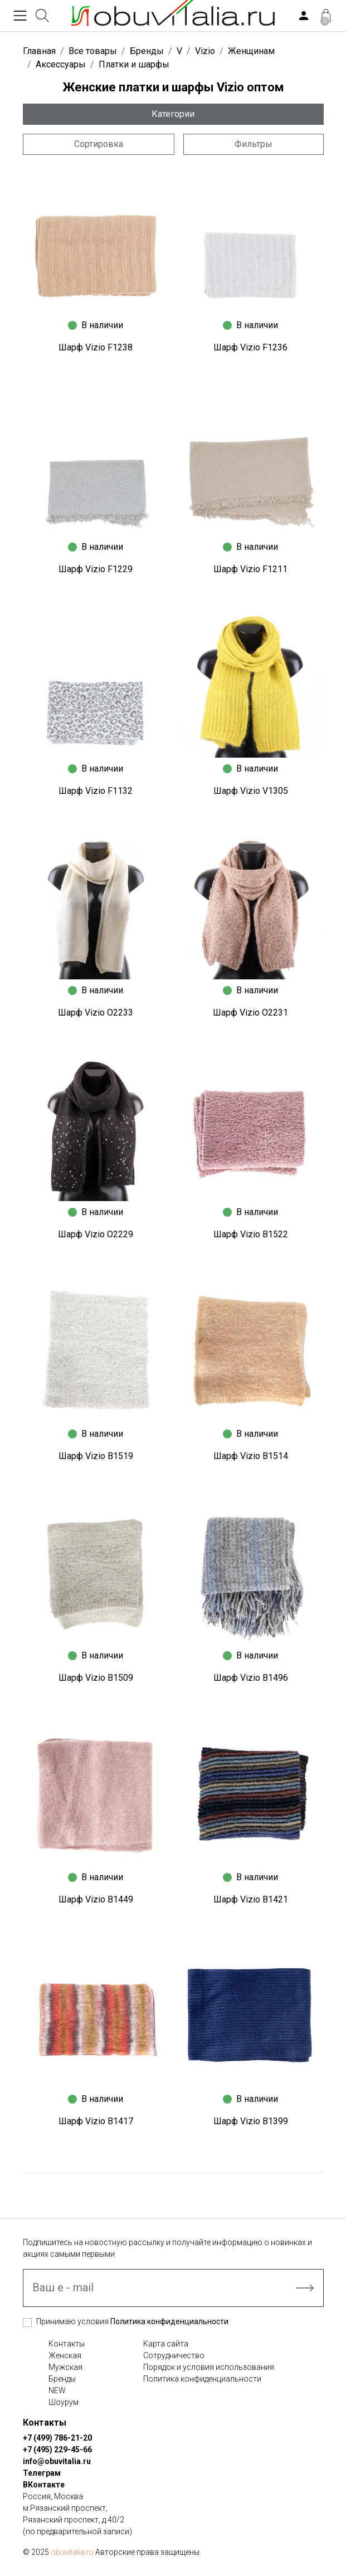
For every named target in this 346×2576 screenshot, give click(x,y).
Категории (173, 114)
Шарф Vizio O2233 (95, 1012)
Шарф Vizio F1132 (96, 791)
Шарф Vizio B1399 (250, 2121)
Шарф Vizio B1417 (96, 2121)
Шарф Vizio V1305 (250, 791)
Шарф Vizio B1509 (96, 1677)
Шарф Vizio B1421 (250, 1899)
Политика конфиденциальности (169, 2321)
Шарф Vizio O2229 (95, 1234)
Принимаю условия (132, 2321)
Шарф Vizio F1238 (96, 347)
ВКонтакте (44, 2484)
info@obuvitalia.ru (57, 2461)
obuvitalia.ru (72, 2552)
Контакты (66, 2343)
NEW (57, 2390)
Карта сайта (165, 2343)
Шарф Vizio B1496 (250, 1677)
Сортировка (98, 144)
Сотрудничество (173, 2355)
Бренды (62, 2378)
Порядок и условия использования (208, 2367)
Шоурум (63, 2402)
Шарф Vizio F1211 (250, 569)
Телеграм (42, 2472)
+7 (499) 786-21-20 (57, 2437)
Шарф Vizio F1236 (250, 347)
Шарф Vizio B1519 (96, 1456)
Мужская (65, 2367)
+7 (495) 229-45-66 (57, 2449)
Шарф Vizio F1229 (96, 569)
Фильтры (253, 144)
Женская (64, 2355)
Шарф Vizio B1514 (250, 1456)
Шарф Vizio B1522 (250, 1234)
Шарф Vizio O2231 (250, 1012)
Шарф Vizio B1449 (96, 1899)
